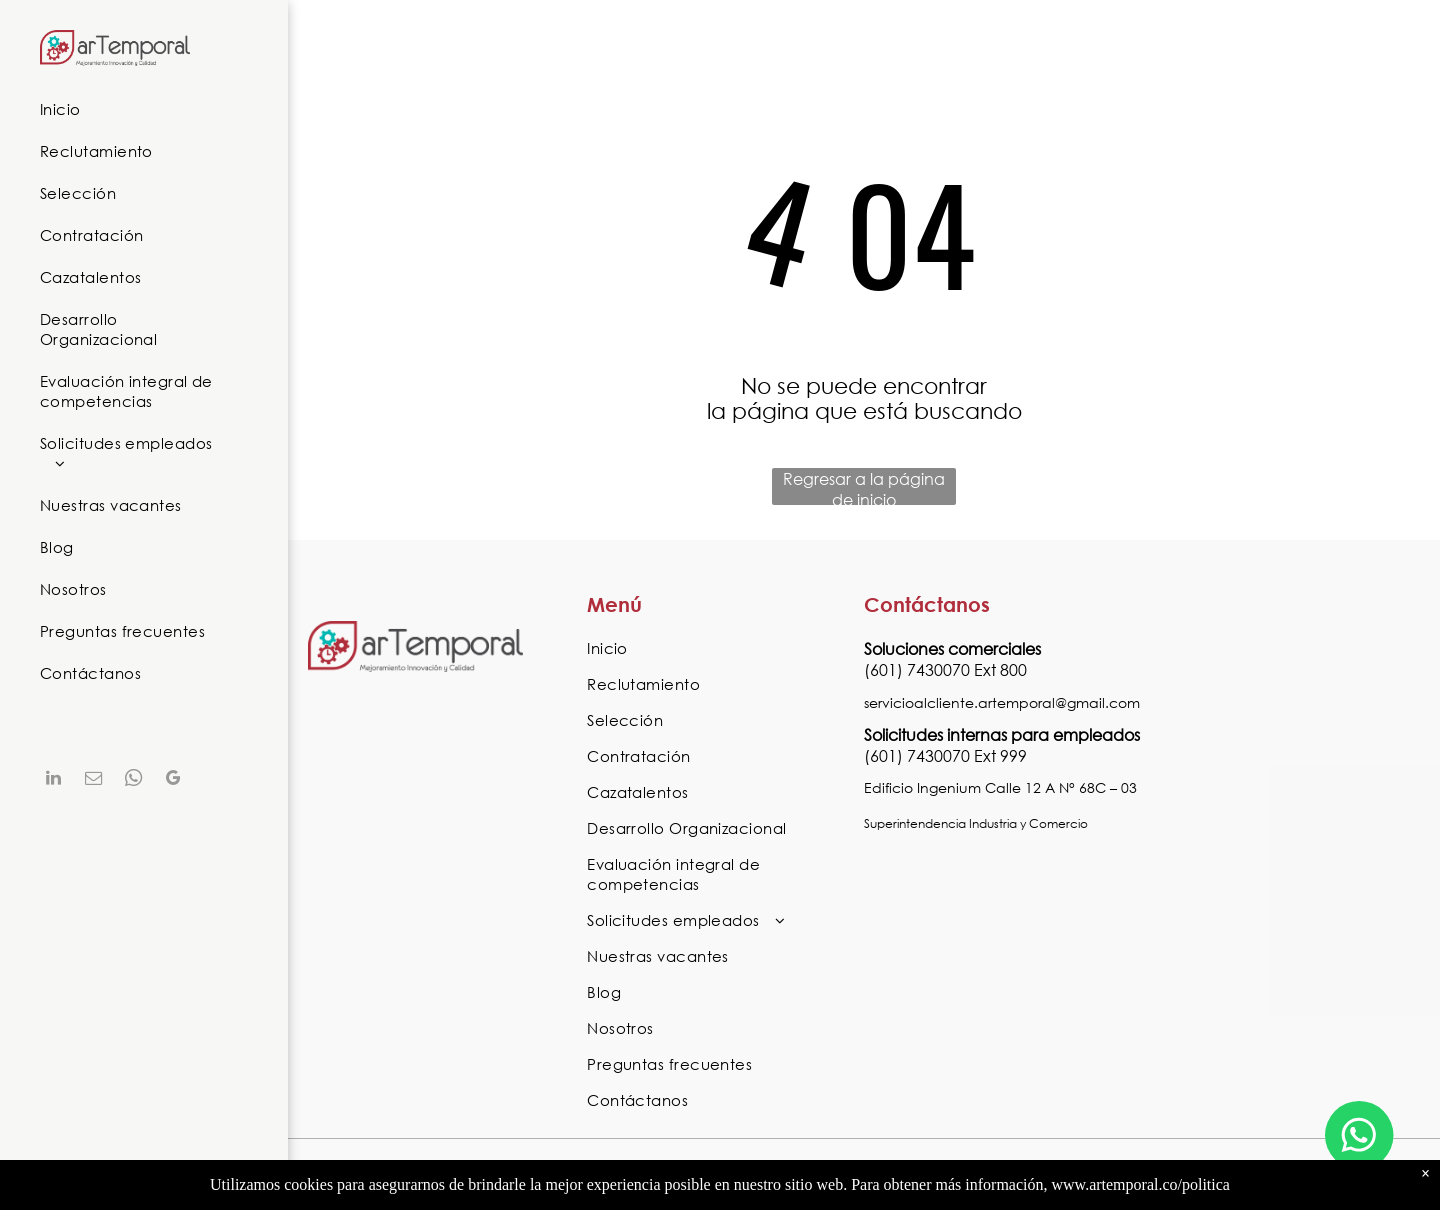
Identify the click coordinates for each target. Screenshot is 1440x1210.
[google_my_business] (173, 780)
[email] (93, 780)
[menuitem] (136, 109)
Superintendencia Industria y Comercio (976, 823)
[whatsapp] (133, 780)
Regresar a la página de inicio (864, 486)
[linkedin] (53, 780)
